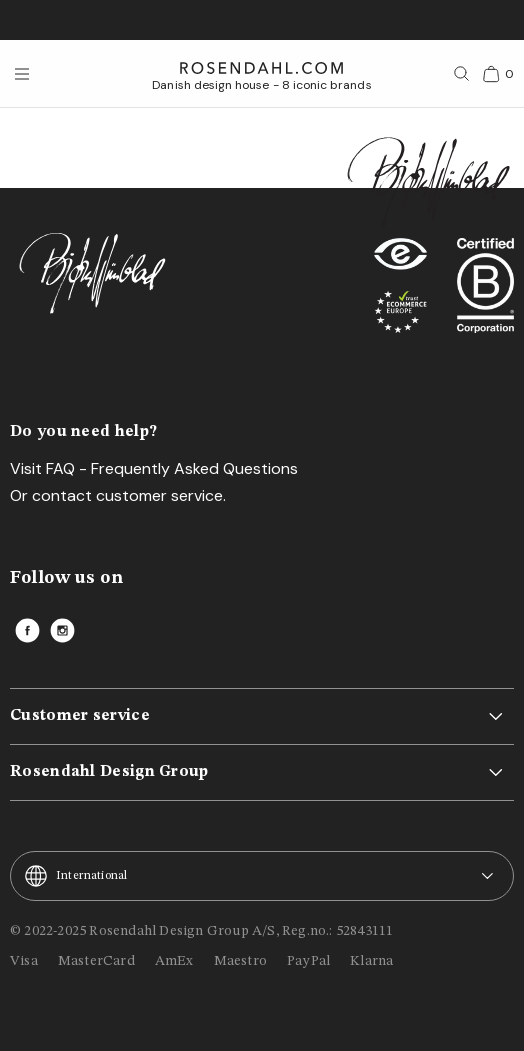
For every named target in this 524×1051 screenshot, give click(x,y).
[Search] (462, 74)
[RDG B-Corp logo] (485, 291)
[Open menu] (22, 74)
